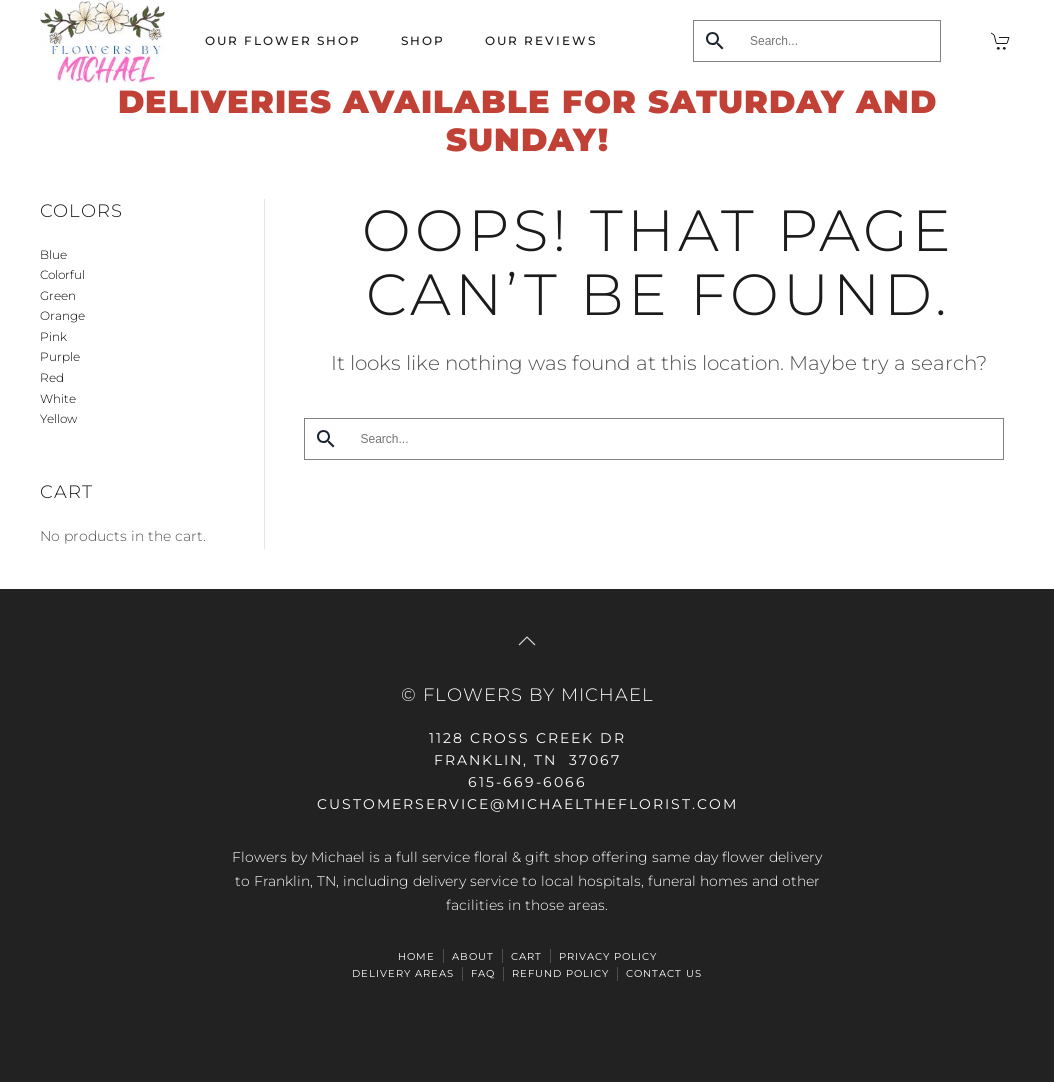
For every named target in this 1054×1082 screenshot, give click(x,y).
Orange (62, 315)
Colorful (62, 274)
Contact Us (664, 973)
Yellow (58, 418)
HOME (416, 956)
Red (52, 377)
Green (58, 295)
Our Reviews (541, 40)
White (58, 398)
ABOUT (473, 956)
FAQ (483, 973)
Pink (53, 336)
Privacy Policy (608, 956)
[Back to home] (102, 41)
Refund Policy (560, 973)
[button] (527, 641)
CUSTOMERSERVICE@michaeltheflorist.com (527, 804)
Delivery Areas (403, 973)
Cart (526, 956)
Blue (53, 254)
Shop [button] (423, 40)
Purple (60, 356)
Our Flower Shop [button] (283, 40)
